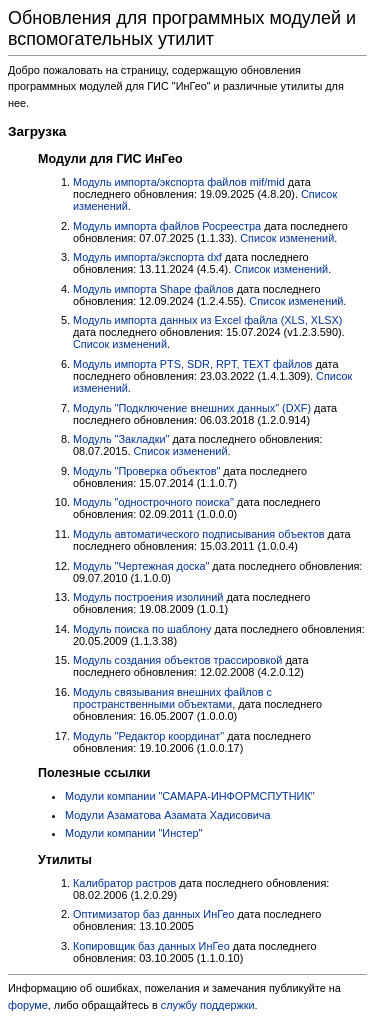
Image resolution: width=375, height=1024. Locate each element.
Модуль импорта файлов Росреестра (167, 226)
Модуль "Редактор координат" (148, 736)
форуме (28, 1005)
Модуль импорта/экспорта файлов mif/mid (179, 182)
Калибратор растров (124, 883)
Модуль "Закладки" (121, 439)
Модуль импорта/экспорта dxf (147, 257)
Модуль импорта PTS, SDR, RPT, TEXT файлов (192, 364)
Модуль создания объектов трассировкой (177, 660)
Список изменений (287, 238)
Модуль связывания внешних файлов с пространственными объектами (172, 698)
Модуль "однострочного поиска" (153, 502)
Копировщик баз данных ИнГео (151, 946)
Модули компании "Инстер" (133, 833)
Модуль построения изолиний (148, 597)
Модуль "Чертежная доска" (141, 566)
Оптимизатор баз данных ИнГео (153, 914)
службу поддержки (208, 1005)
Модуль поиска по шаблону (142, 629)
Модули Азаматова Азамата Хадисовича (168, 815)
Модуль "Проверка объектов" (146, 471)
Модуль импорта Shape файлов (153, 289)
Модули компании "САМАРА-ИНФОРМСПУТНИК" (190, 796)
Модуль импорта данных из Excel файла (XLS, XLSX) (207, 320)
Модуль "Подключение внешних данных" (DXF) (192, 408)
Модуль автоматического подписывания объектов (199, 534)
